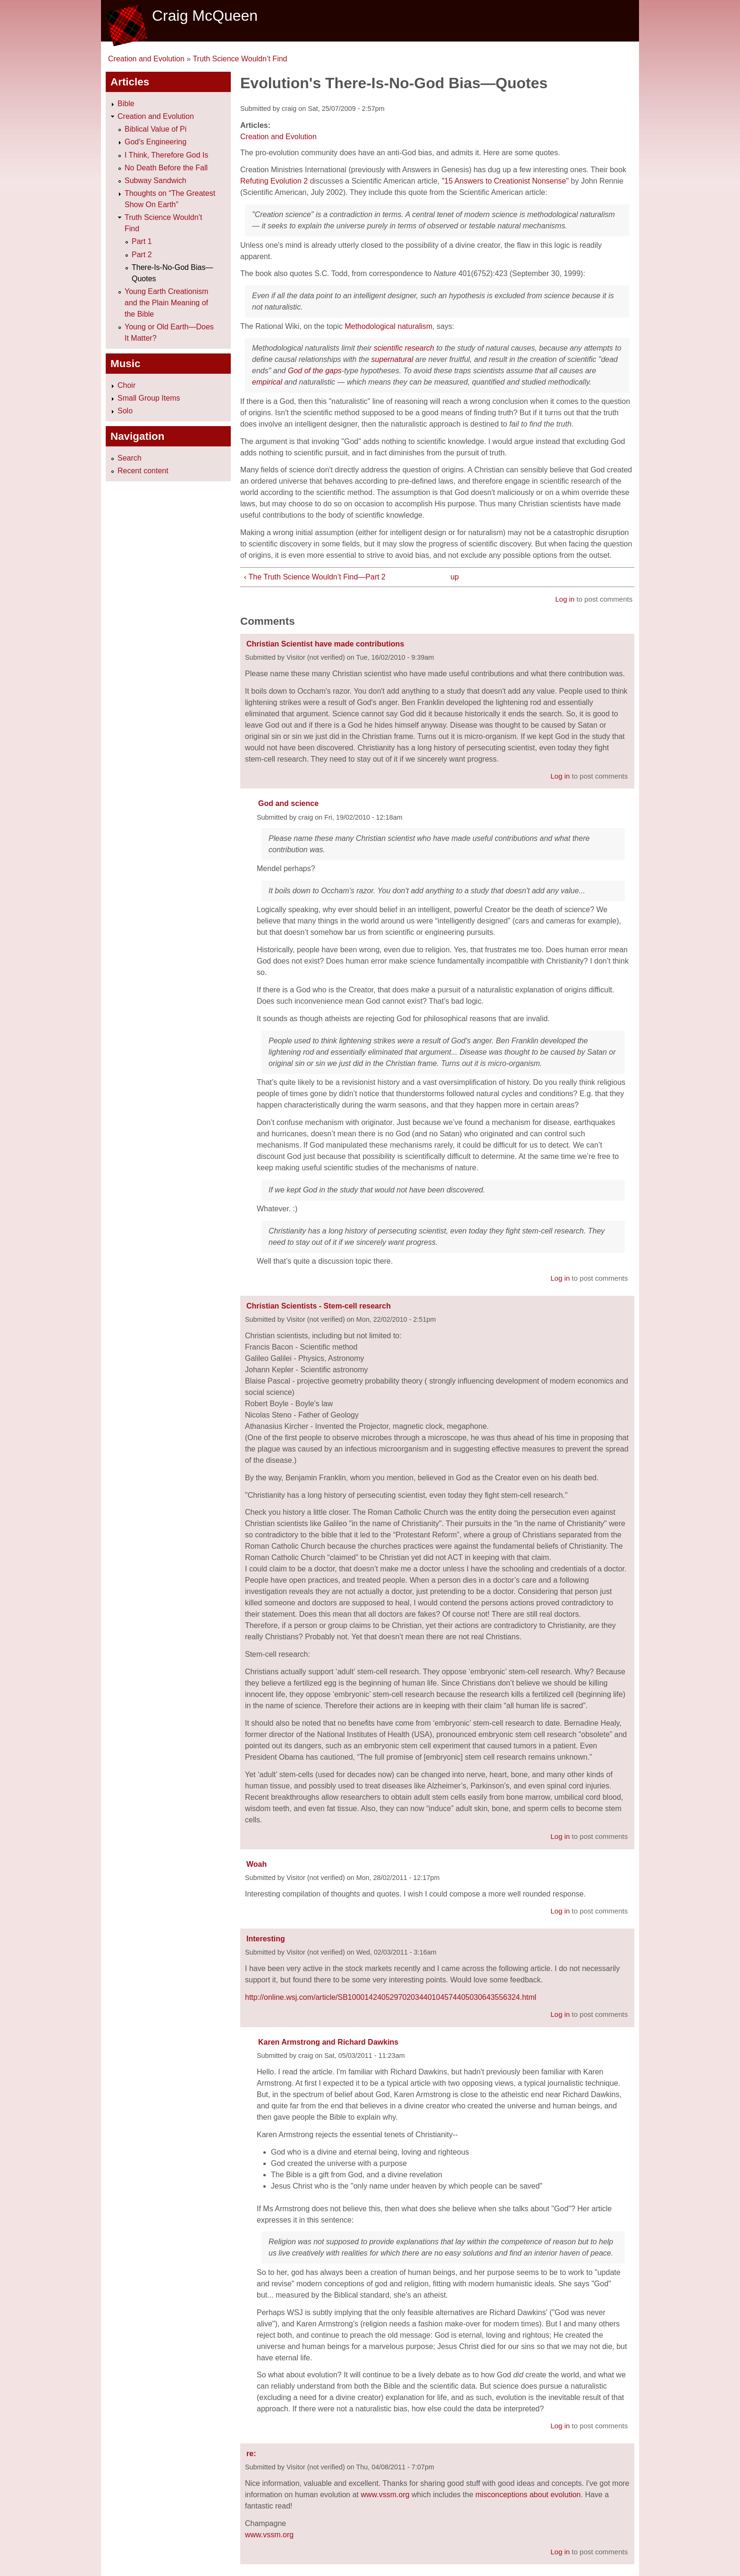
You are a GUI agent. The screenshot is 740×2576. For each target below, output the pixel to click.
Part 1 (142, 241)
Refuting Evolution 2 (274, 181)
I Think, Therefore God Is (166, 155)
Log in (564, 599)
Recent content (143, 471)
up (454, 577)
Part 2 (142, 255)
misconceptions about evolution (527, 2495)
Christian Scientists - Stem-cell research (318, 1306)
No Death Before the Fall (166, 168)
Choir (126, 385)
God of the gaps (315, 371)
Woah (256, 1864)
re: (251, 2454)
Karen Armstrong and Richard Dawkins (328, 2042)
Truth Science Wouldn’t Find (240, 59)
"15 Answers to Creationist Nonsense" (505, 181)
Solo (125, 411)
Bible (126, 104)
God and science (288, 803)
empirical (267, 382)
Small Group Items (149, 398)
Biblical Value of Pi (155, 129)
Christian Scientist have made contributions (325, 644)
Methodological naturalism (388, 326)
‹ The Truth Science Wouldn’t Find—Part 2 (315, 577)
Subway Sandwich (155, 180)
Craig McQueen (205, 15)
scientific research (404, 348)
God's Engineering (155, 142)
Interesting (265, 1939)
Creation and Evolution (146, 59)
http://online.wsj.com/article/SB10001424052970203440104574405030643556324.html (390, 1997)
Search (130, 458)
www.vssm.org (385, 2495)
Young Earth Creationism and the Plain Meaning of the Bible (166, 302)
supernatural (392, 359)
